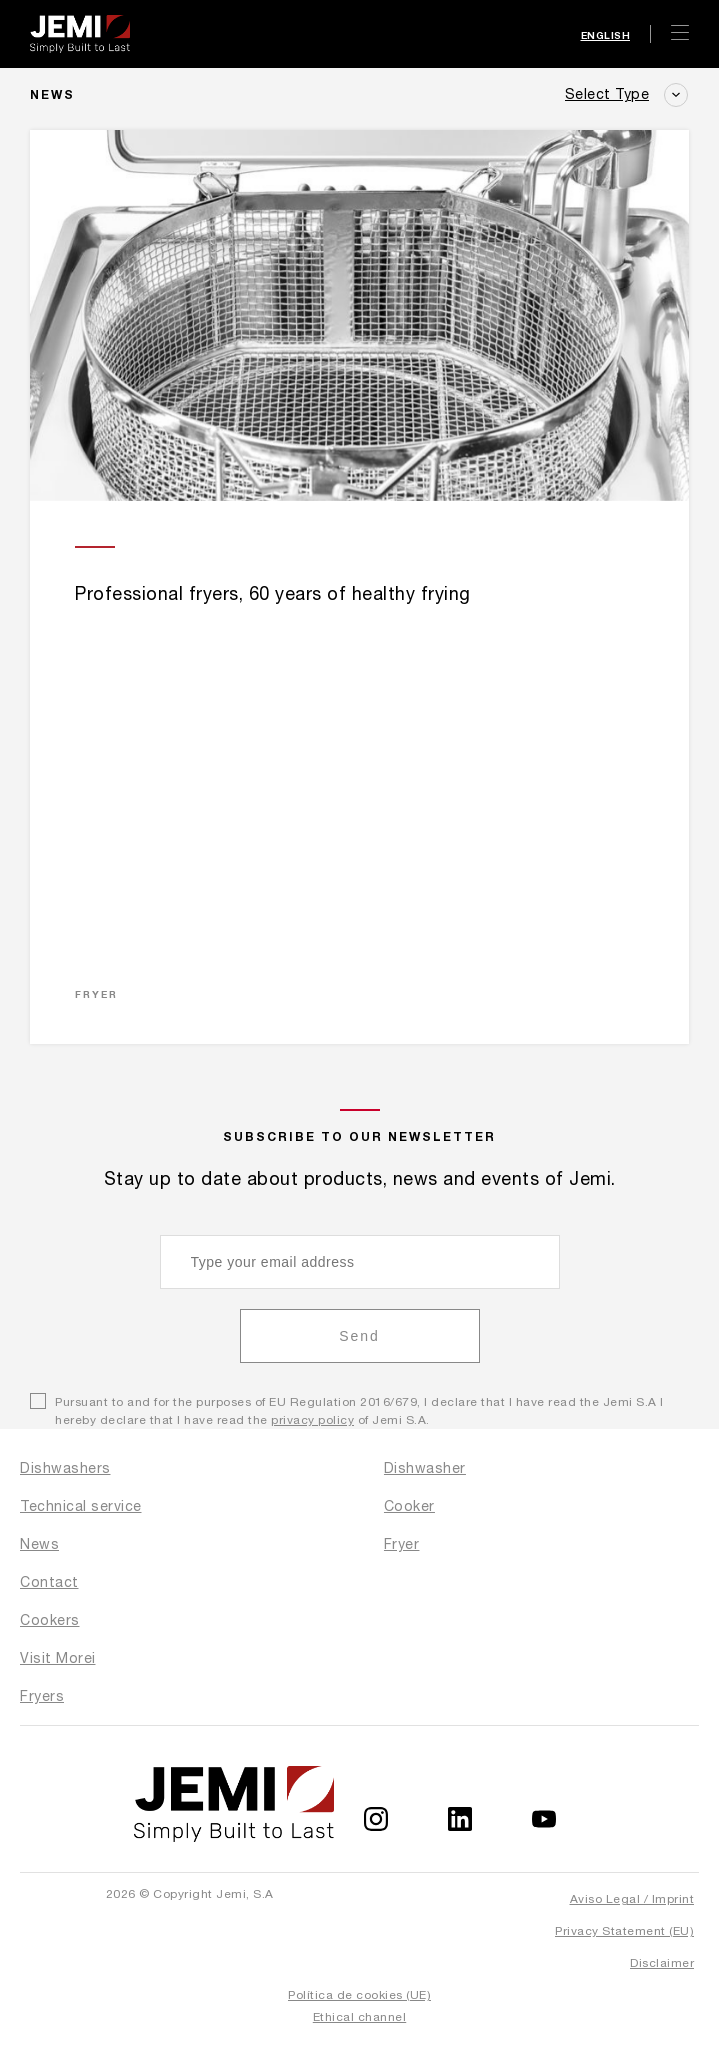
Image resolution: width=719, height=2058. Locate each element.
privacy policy (312, 1420)
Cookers (50, 1620)
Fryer (402, 1544)
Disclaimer (662, 1963)
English (606, 35)
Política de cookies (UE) (359, 1995)
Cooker (409, 1506)
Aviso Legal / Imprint (632, 1899)
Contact (49, 1582)
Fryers (42, 1696)
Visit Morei (58, 1658)
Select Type (607, 94)
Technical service (81, 1506)
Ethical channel (360, 2017)
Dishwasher (425, 1468)
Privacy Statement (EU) (624, 1931)
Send (359, 1336)
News (39, 1544)
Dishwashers (65, 1468)
